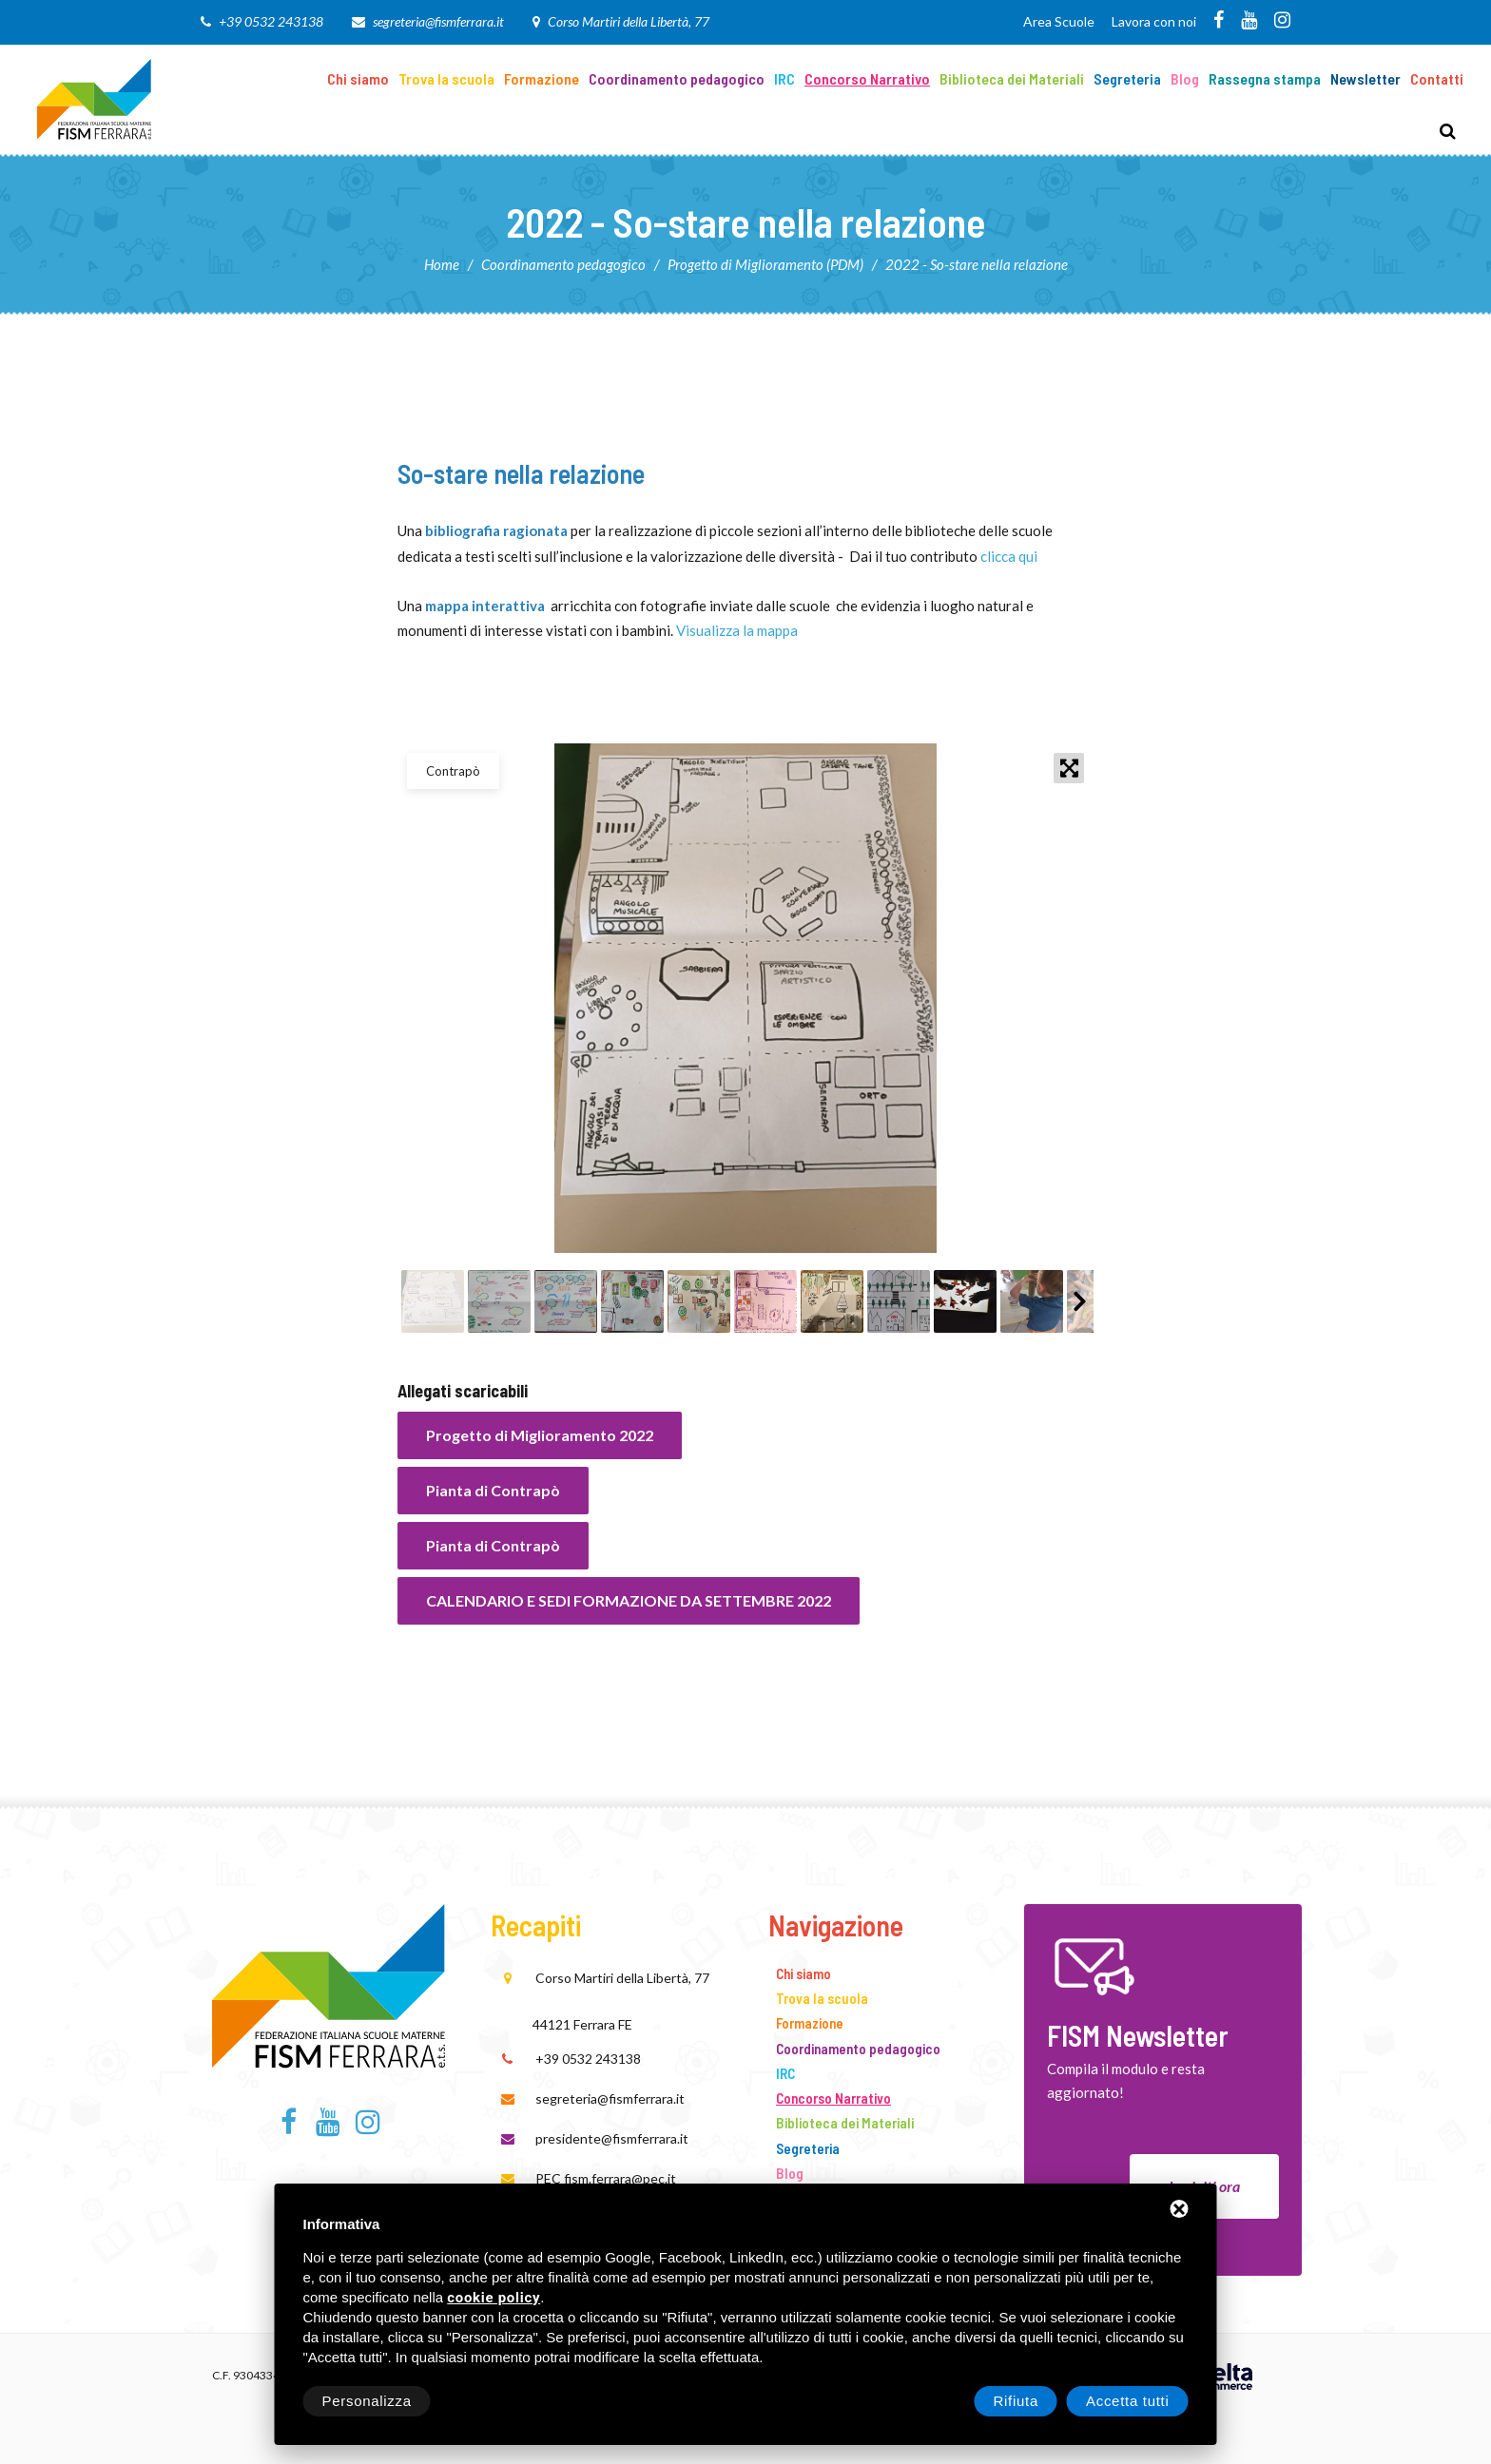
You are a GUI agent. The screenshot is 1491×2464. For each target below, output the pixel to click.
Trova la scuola (446, 78)
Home (441, 264)
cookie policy (493, 2298)
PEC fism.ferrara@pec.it (605, 2178)
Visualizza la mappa (737, 630)
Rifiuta (1016, 2401)
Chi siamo (358, 78)
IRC (784, 78)
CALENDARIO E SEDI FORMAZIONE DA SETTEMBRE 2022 (628, 1600)
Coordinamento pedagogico (677, 78)
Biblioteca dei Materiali (1011, 78)
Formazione (541, 78)
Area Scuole (1058, 21)
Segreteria (1127, 78)
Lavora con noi (1154, 21)
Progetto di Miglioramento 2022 (539, 1435)
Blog (1185, 78)
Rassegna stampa (1265, 78)
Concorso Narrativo (867, 78)
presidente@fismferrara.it (611, 2138)
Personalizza (367, 2401)
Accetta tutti (1128, 2401)
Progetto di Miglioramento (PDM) (765, 264)
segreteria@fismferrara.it (438, 21)
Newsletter (1365, 78)
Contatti (1436, 78)
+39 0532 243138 (271, 21)
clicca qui (1008, 556)
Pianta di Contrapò (493, 1490)
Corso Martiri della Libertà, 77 (628, 21)
